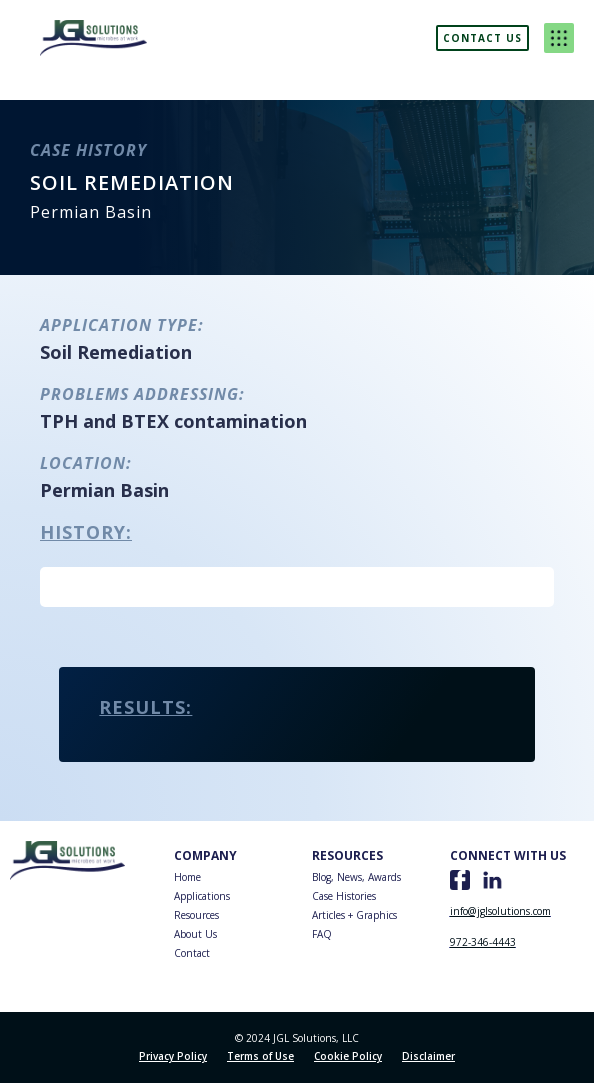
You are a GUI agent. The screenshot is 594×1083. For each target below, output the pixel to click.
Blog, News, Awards (356, 877)
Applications (202, 896)
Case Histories (344, 896)
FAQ (322, 934)
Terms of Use (260, 1056)
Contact (192, 953)
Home (187, 877)
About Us (195, 934)
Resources (196, 915)
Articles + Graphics (354, 915)
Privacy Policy (173, 1056)
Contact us (482, 38)
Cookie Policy (348, 1056)
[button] (559, 38)
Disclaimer (428, 1056)
